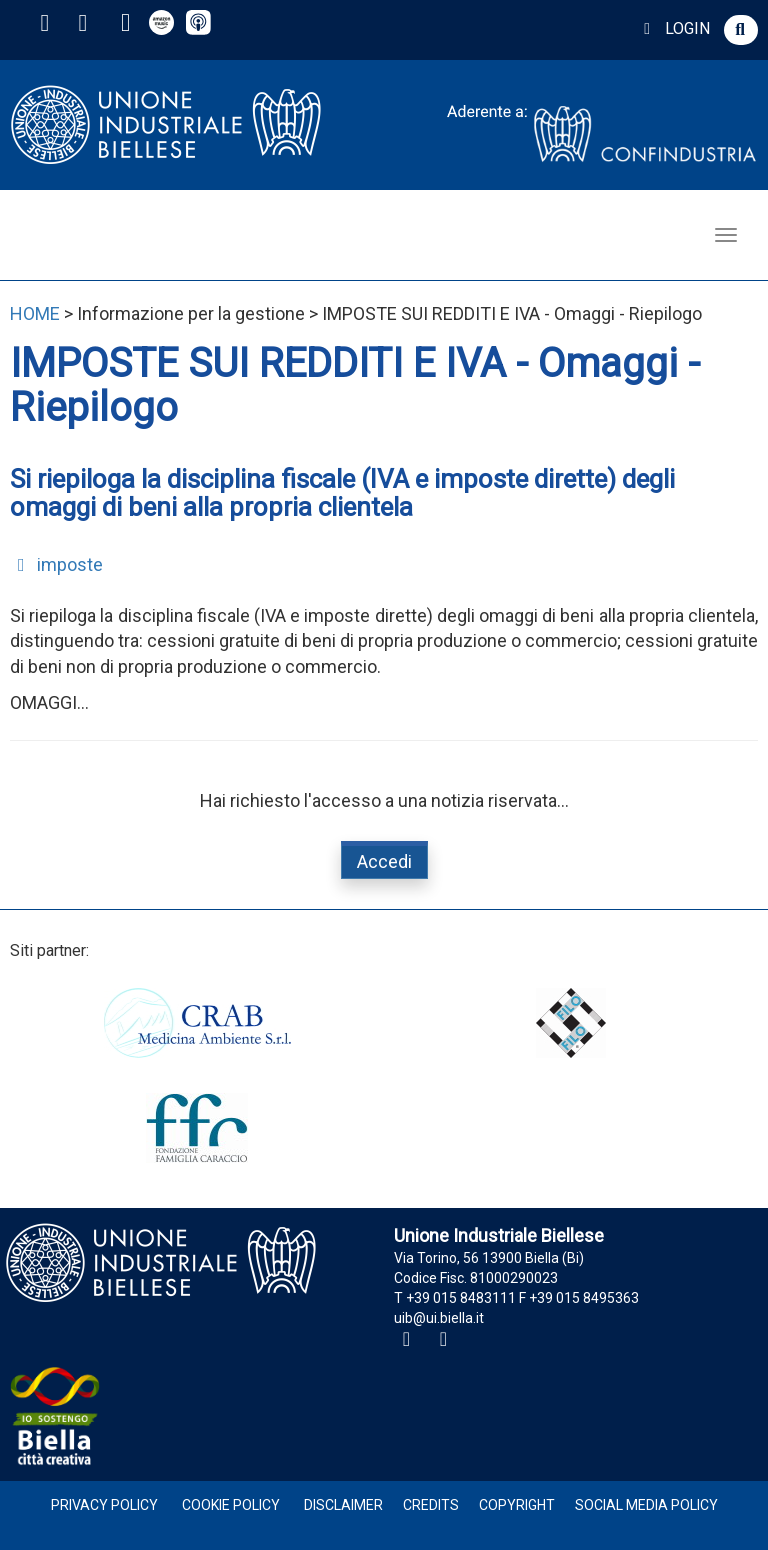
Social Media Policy (646, 1505)
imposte (56, 564)
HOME (35, 313)
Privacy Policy (104, 1505)
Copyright (517, 1505)
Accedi (384, 861)
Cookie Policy (231, 1505)
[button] (741, 30)
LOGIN (673, 28)
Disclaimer (343, 1505)
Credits (431, 1505)
